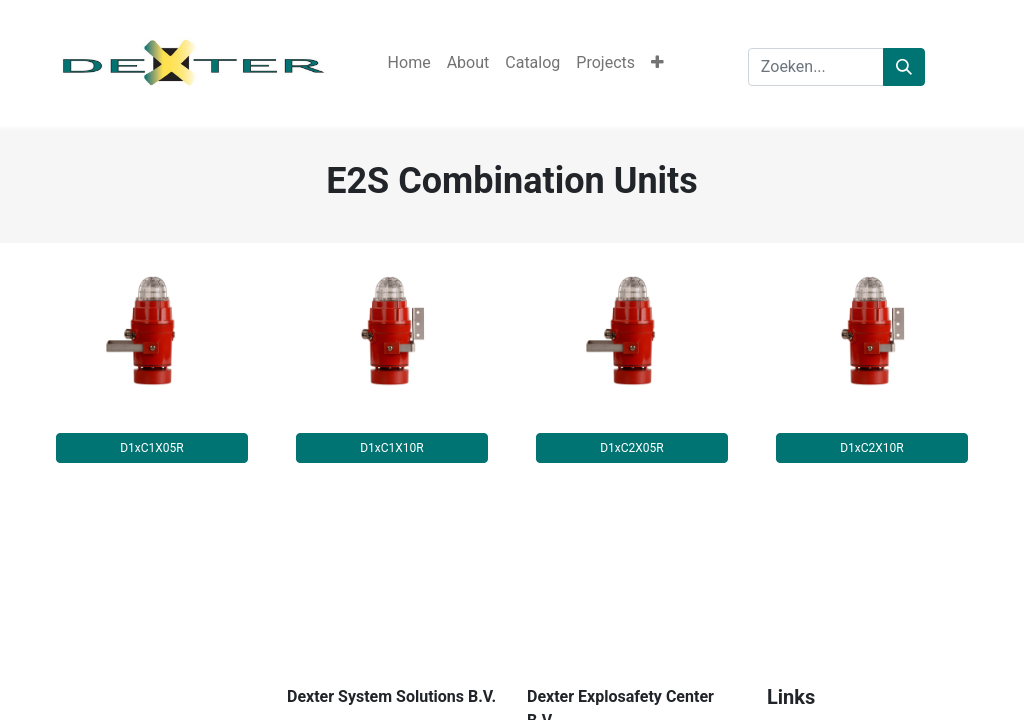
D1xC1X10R (392, 448)
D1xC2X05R (632, 448)
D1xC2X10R (872, 448)
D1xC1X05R (152, 448)
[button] (657, 63)
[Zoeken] (904, 67)
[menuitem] (409, 63)
